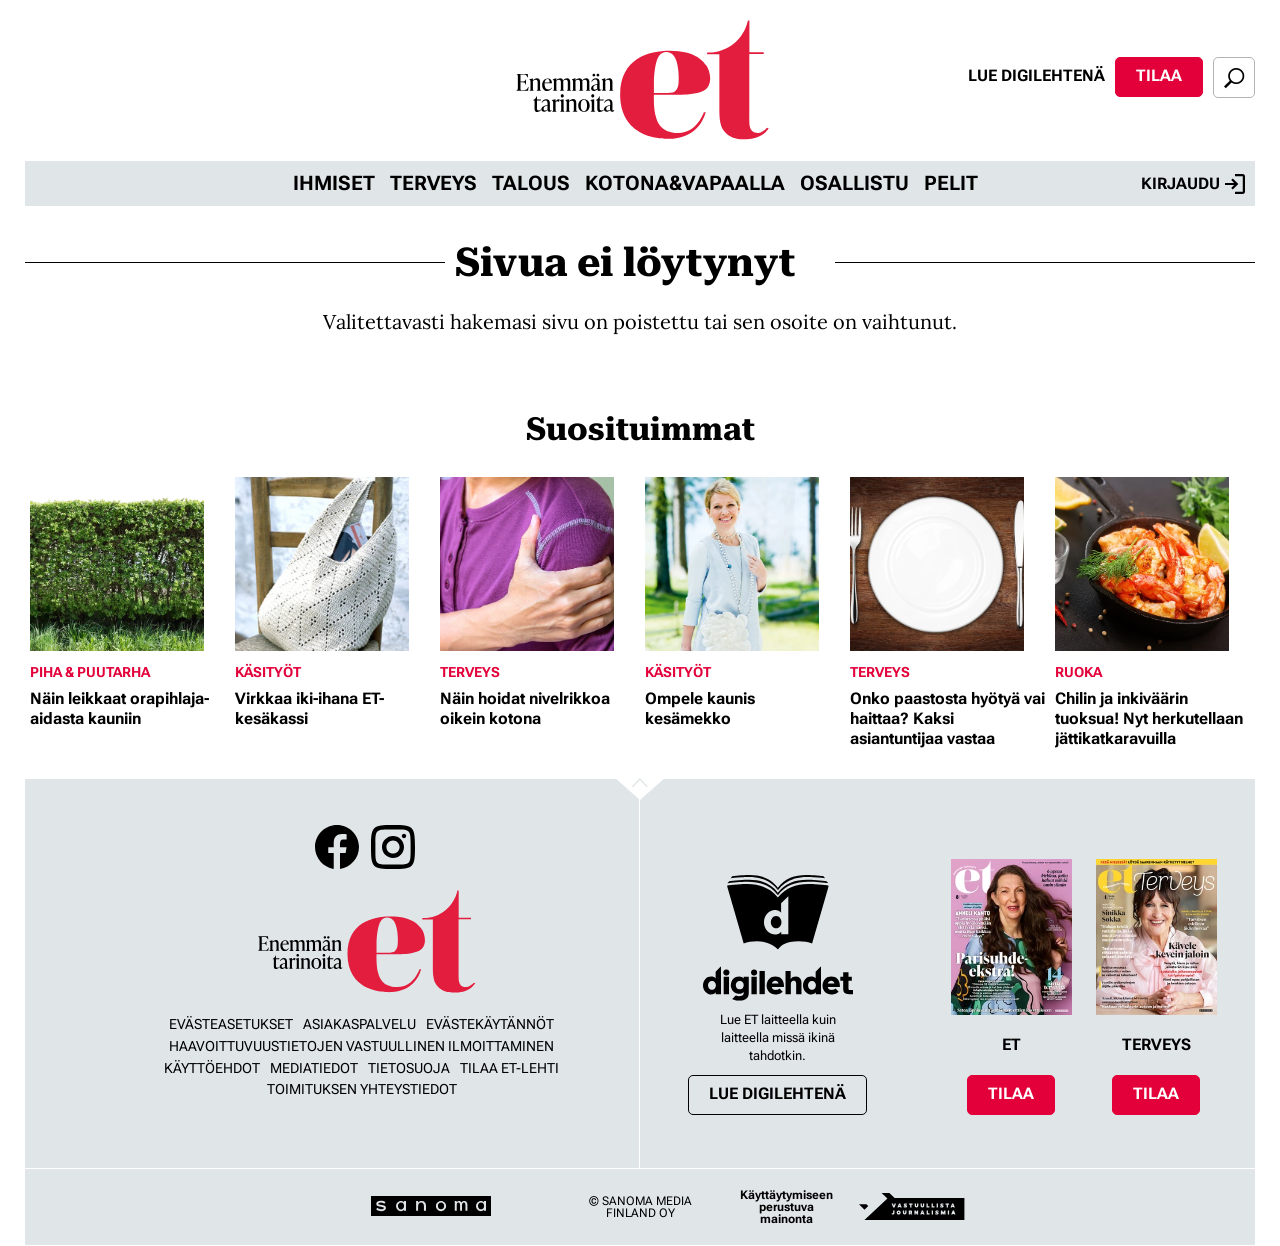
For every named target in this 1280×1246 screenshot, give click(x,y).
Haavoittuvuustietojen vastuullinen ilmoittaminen (361, 1046)
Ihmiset (334, 183)
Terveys (433, 183)
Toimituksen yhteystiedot (362, 1089)
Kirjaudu (1193, 184)
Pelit (951, 183)
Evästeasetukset (231, 1024)
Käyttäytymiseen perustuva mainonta (786, 1207)
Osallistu (854, 183)
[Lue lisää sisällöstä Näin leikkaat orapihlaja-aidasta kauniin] (127, 564)
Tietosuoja (409, 1068)
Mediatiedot (314, 1068)
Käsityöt (268, 672)
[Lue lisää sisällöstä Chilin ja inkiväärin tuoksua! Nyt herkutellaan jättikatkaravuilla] (1152, 564)
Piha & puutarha (90, 672)
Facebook (337, 847)
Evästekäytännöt (490, 1024)
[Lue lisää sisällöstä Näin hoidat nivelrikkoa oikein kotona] (537, 564)
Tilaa (1159, 75)
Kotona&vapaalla (685, 183)
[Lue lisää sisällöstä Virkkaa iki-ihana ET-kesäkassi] (332, 564)
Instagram (393, 847)
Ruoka (1078, 672)
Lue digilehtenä (1036, 75)
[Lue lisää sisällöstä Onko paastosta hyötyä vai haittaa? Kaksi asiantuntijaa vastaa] (947, 564)
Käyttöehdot (212, 1068)
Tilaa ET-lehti (509, 1068)
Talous (531, 183)
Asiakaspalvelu (359, 1024)
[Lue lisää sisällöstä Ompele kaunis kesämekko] (742, 564)
